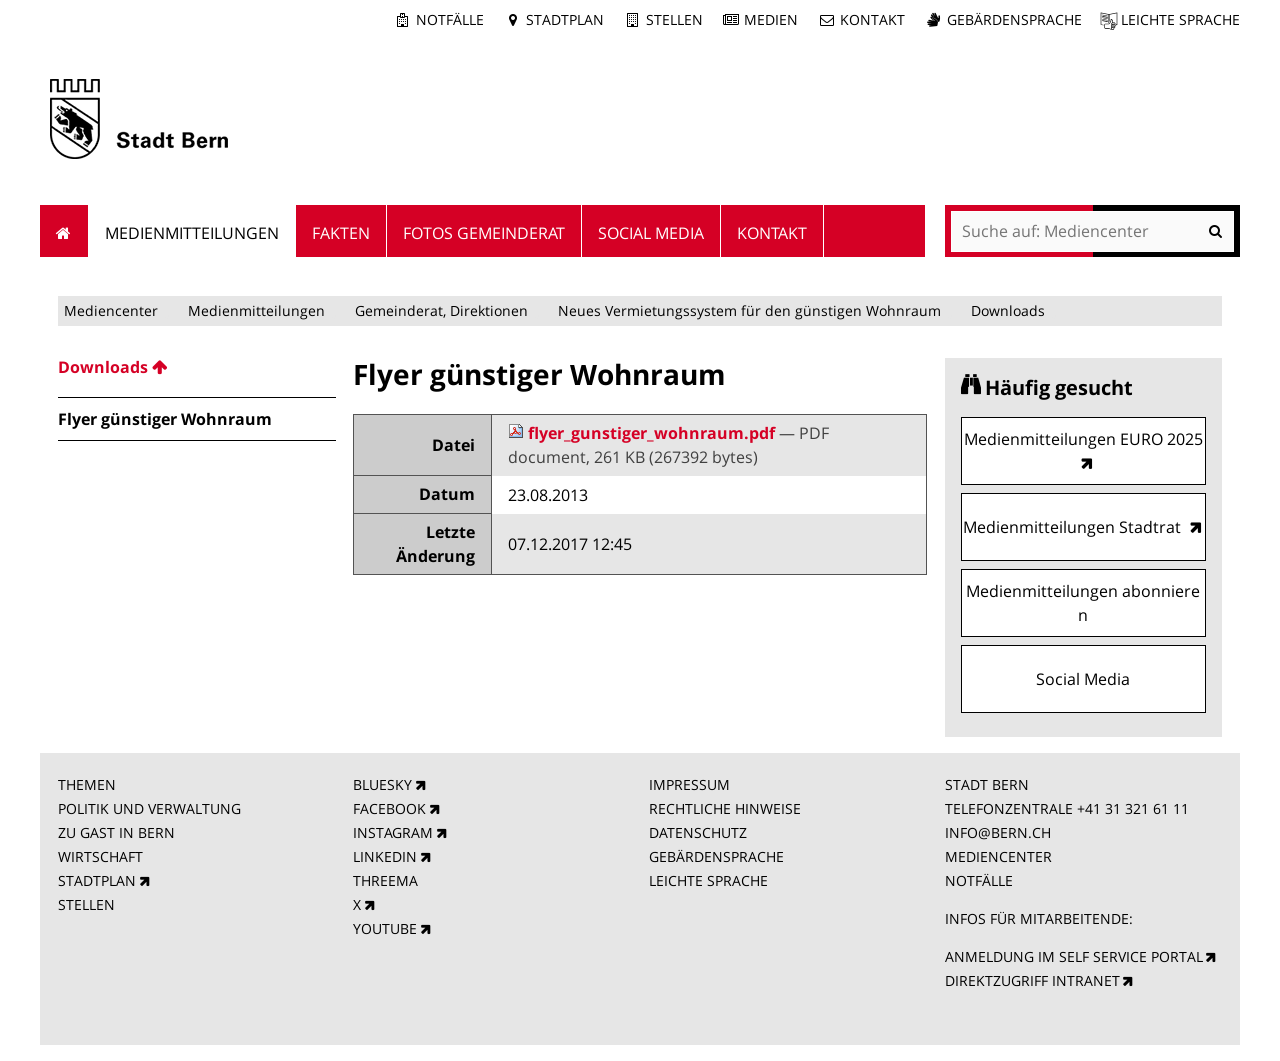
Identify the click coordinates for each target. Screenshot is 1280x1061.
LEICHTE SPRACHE (708, 880)
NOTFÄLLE (979, 880)
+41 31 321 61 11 (1133, 808)
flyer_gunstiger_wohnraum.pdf (643, 433)
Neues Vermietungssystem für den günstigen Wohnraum (749, 310)
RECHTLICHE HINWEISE (725, 808)
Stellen (674, 19)
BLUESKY (382, 784)
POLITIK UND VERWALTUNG (149, 808)
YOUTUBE (385, 928)
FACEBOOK (389, 808)
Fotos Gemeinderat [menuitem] (484, 233)
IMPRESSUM (689, 784)
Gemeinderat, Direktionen (441, 310)
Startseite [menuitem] (64, 231)
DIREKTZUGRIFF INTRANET (1032, 980)
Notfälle (450, 19)
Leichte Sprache (1180, 19)
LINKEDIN (385, 856)
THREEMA (385, 880)
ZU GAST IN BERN (116, 832)
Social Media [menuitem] (651, 233)
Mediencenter (111, 310)
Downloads (1008, 310)
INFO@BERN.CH (998, 832)
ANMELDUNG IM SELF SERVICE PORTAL (1074, 956)
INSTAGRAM (393, 832)
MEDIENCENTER (998, 856)
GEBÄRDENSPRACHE (716, 856)
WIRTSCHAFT (100, 856)
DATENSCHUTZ (698, 832)
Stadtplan (565, 19)
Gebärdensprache (1014, 19)
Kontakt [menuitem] (772, 233)
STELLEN (86, 904)
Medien (771, 19)
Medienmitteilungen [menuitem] (192, 233)
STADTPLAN (97, 880)
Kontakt (872, 19)
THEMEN (87, 784)
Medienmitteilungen (256, 310)
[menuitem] (197, 367)
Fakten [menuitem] (341, 233)
